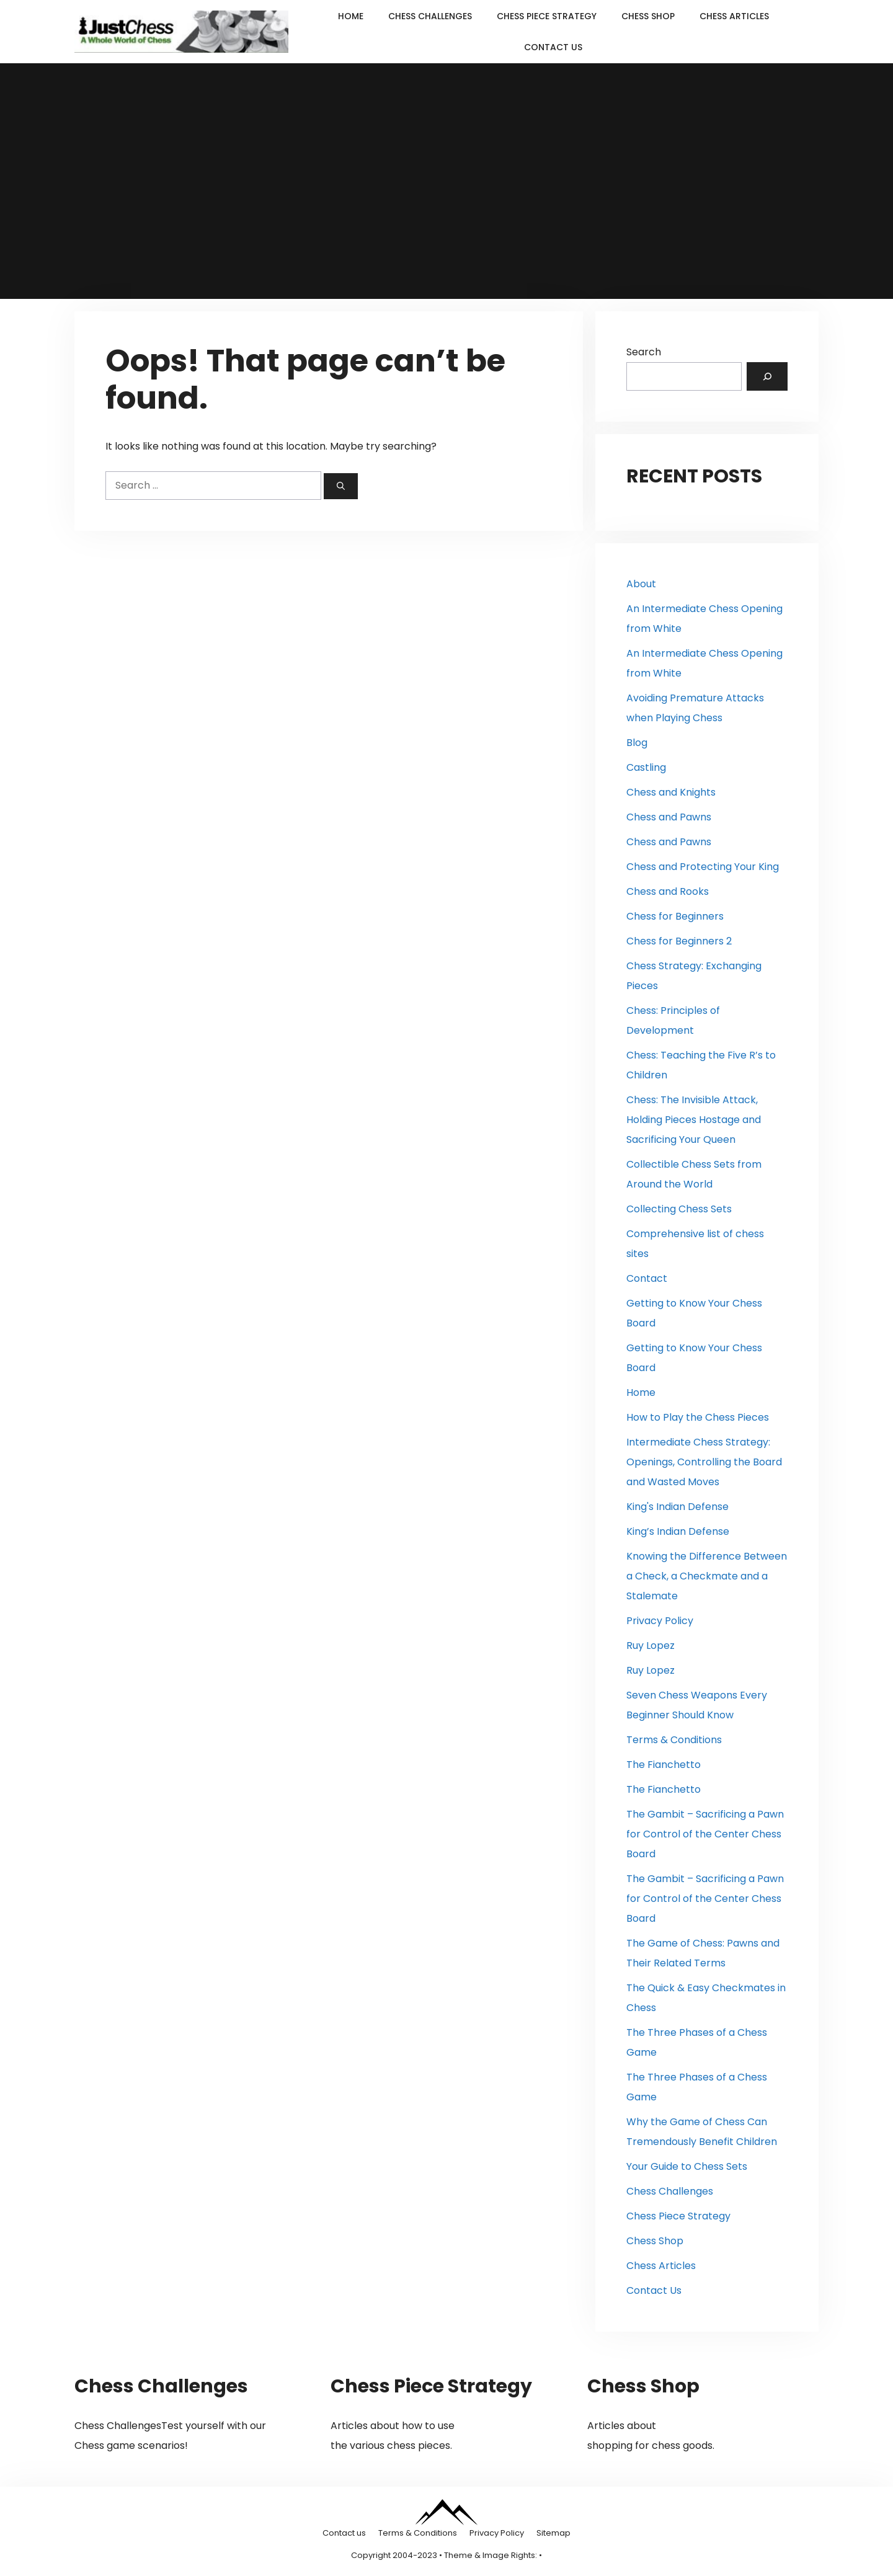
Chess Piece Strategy (547, 16)
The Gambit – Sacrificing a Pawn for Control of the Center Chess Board (705, 1834)
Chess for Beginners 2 (679, 941)
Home (350, 16)
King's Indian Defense (677, 1506)
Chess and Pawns (668, 817)
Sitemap (553, 2533)
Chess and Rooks (667, 891)
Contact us (344, 2533)
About (641, 584)
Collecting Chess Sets (679, 1209)
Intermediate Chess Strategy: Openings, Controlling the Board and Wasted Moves (704, 1462)
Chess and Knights (671, 792)
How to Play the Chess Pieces (697, 1417)
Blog (636, 742)
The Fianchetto (663, 1764)
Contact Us (553, 47)
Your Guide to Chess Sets (686, 2166)
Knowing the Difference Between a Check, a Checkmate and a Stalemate (706, 1576)
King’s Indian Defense (677, 1531)
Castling (646, 767)
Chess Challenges (430, 16)
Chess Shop (648, 16)
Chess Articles (734, 16)
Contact (646, 1278)
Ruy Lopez (650, 1645)
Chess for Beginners (675, 916)
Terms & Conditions (674, 1740)
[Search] (341, 486)
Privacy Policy (659, 1621)
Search (643, 352)
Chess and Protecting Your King (702, 866)
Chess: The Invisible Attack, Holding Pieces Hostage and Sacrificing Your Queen (693, 1120)
